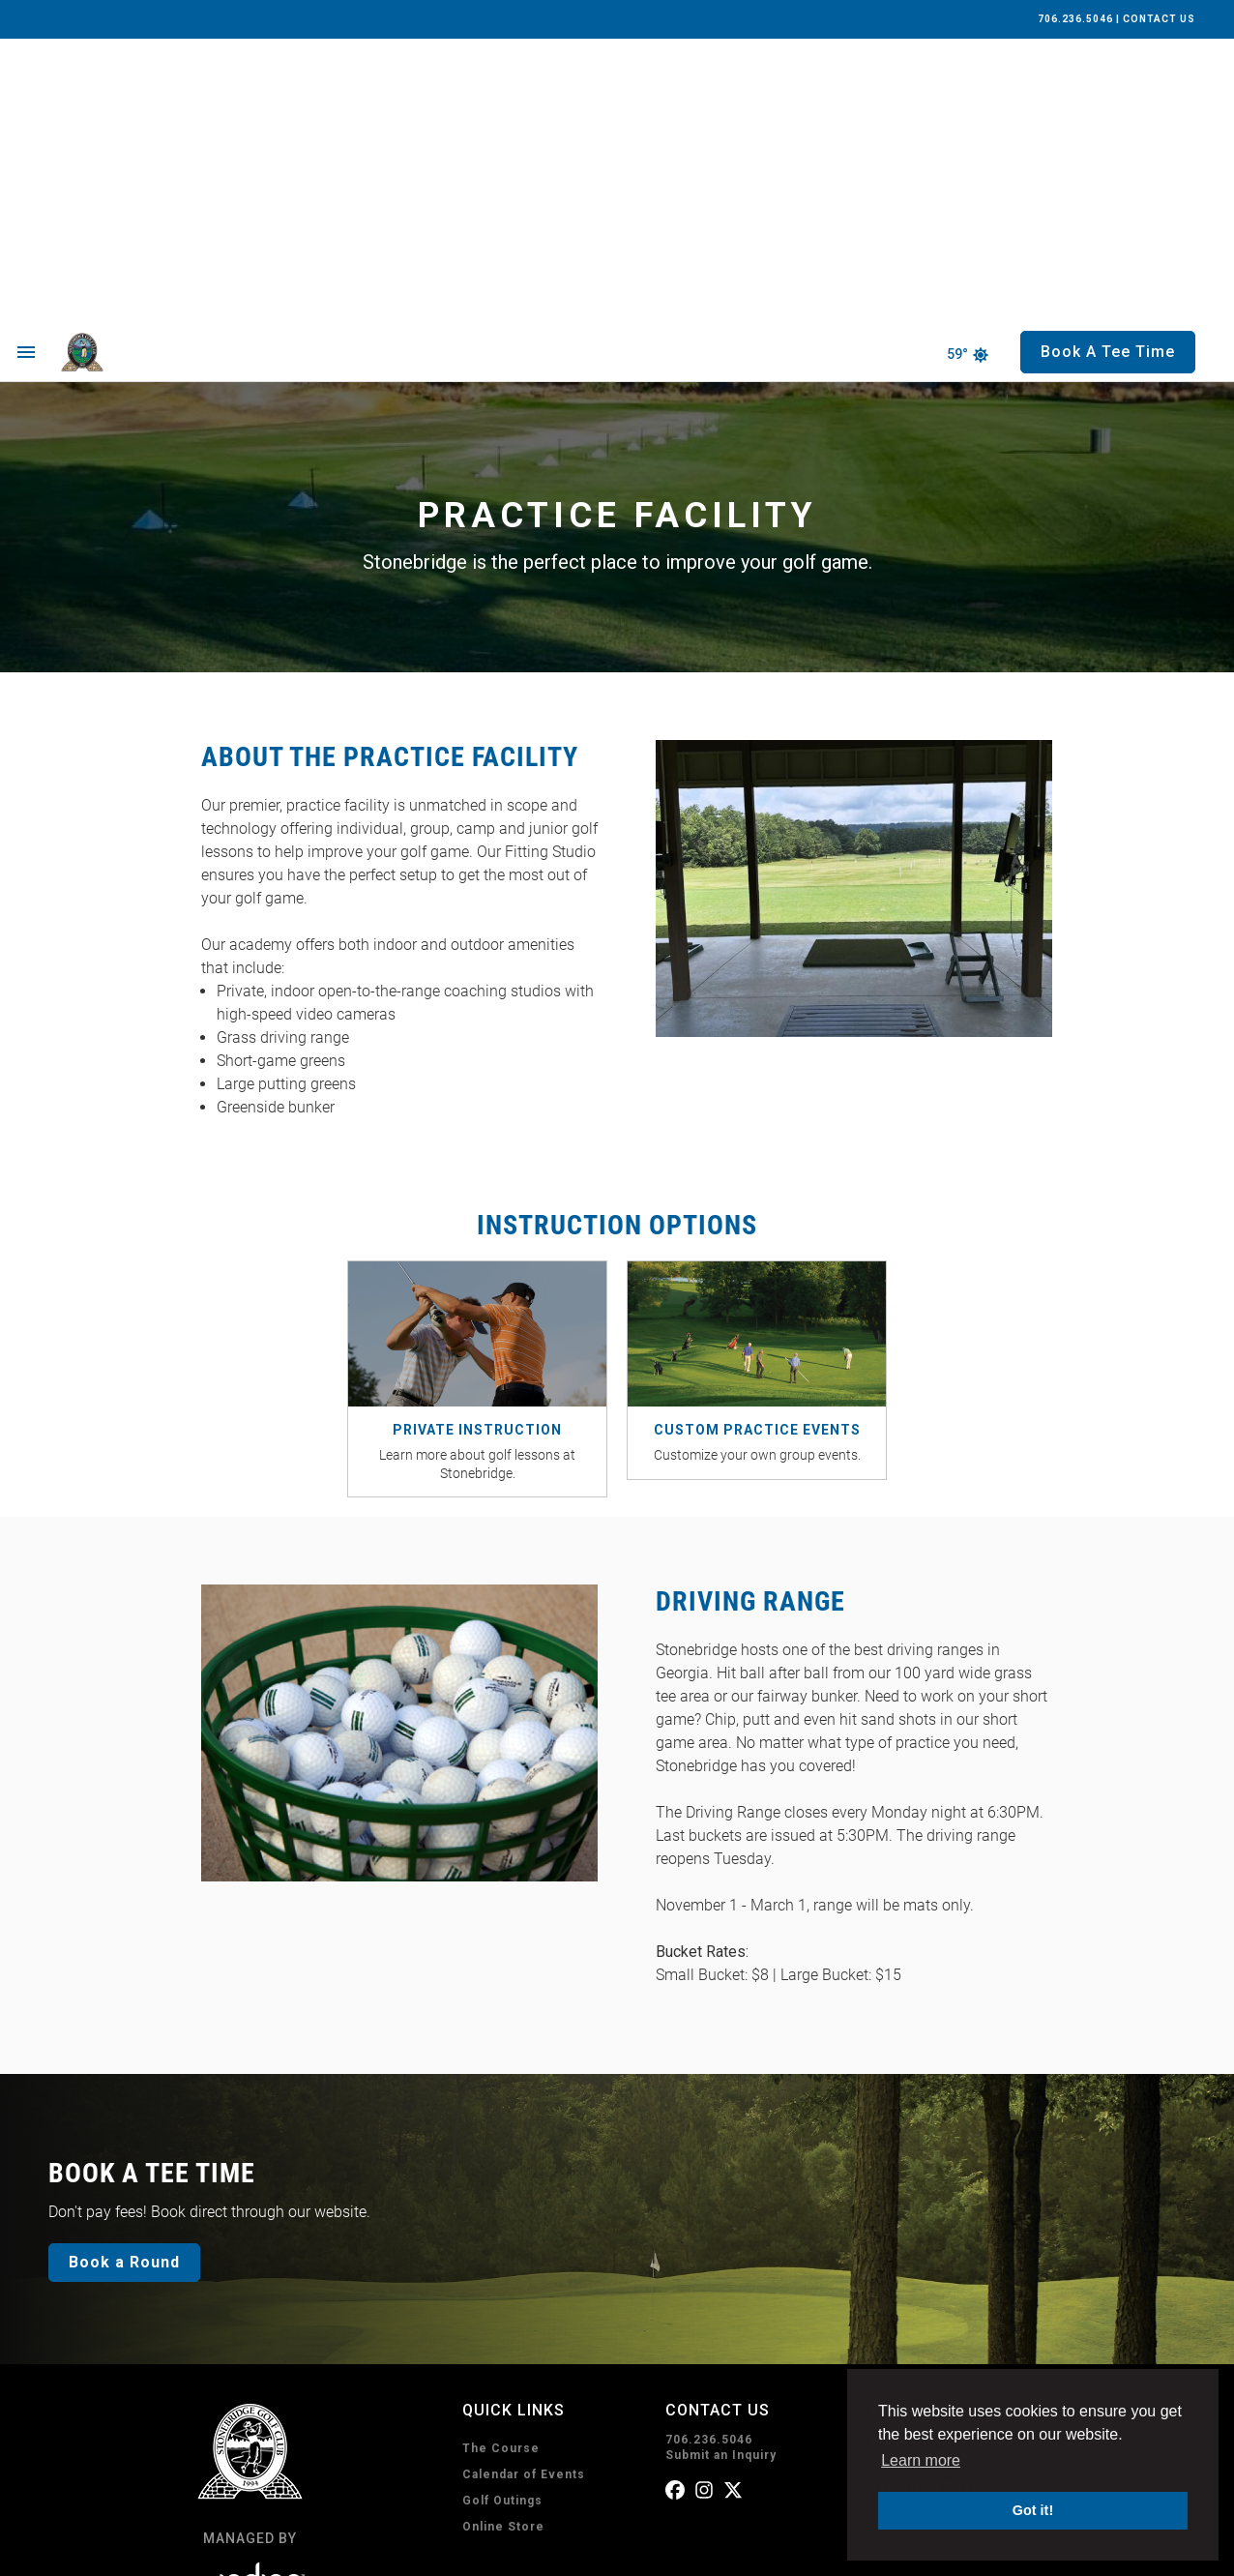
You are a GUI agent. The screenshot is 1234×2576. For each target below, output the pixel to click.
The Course (501, 2164)
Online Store (503, 2242)
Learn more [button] (920, 2460)
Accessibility (383, 2549)
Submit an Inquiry (721, 2170)
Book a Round (124, 1978)
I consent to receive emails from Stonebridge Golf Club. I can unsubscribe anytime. (864, 2366)
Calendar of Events (523, 2190)
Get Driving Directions (940, 2201)
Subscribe (725, 2467)
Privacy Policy (201, 2549)
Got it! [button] (1033, 2510)
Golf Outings (502, 2216)
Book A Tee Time (553, 2373)
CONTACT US (1159, 19)
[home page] (127, 67)
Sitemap (458, 2549)
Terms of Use (293, 2549)
